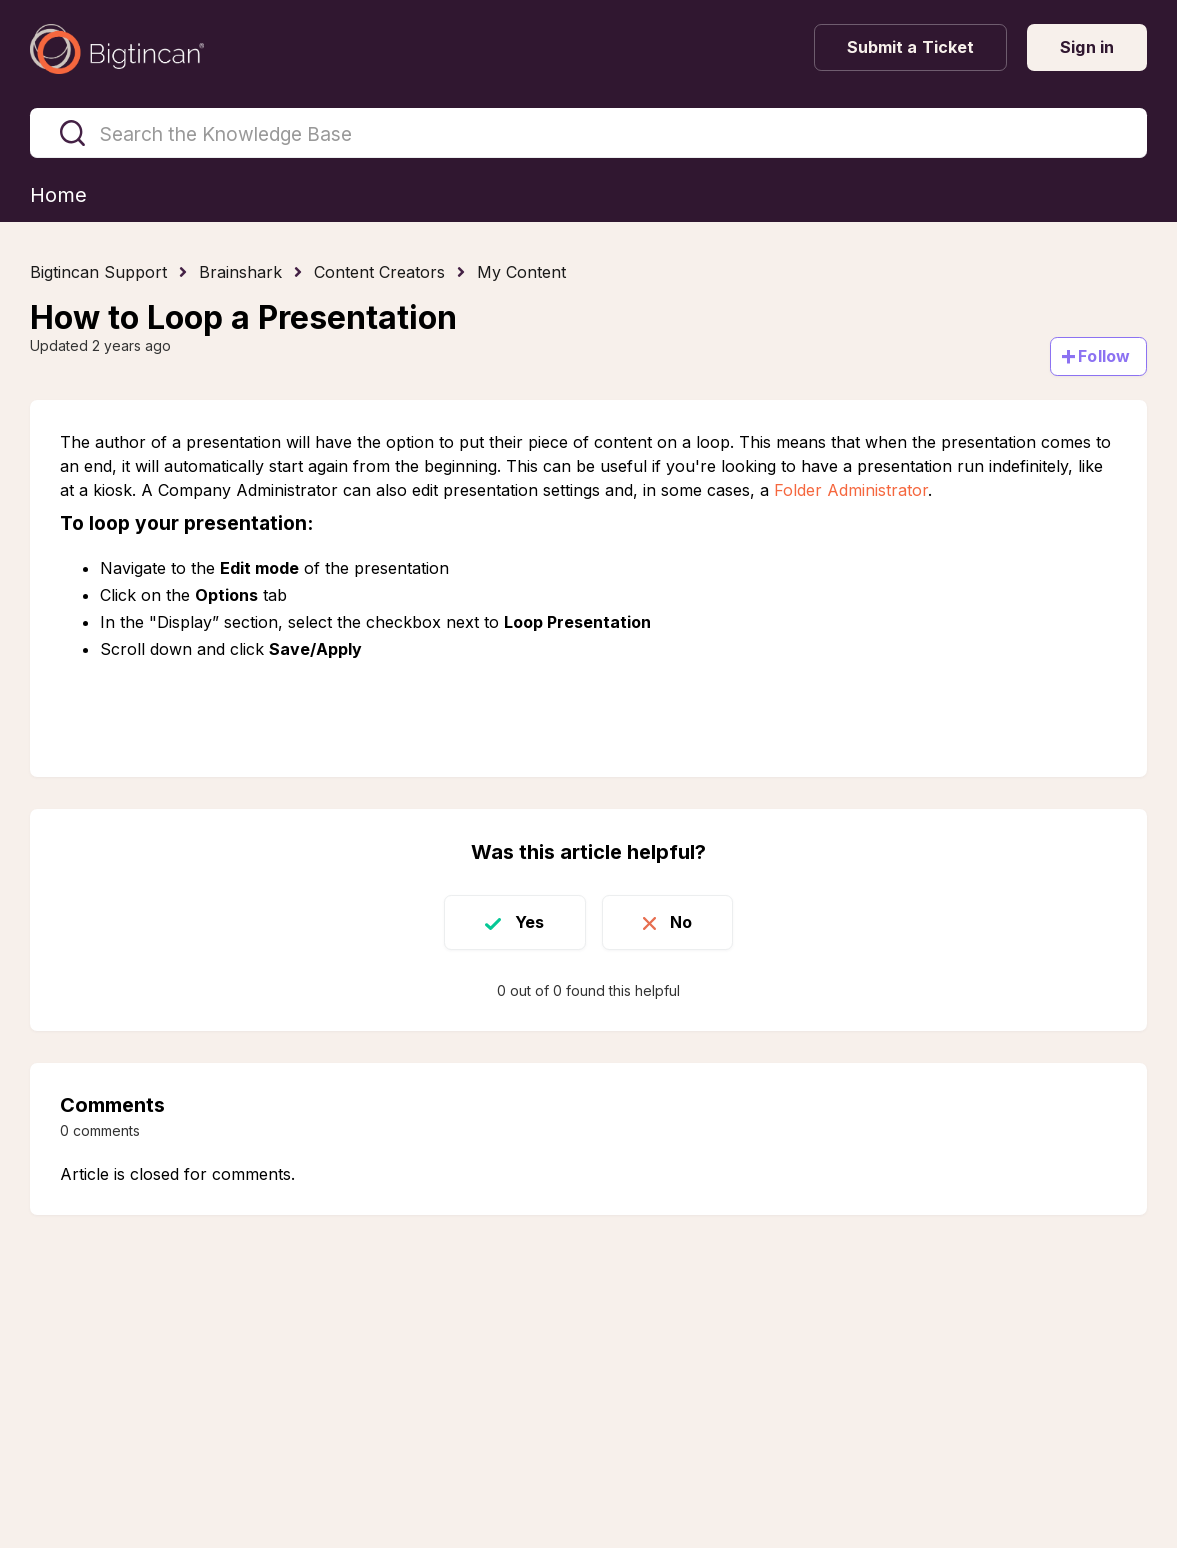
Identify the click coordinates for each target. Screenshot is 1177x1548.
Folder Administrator (851, 490)
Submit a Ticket (911, 47)
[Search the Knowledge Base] (588, 133)
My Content (521, 272)
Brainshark (240, 272)
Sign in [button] (1087, 47)
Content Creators (379, 272)
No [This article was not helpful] (681, 922)
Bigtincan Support (98, 272)
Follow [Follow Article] (1104, 356)
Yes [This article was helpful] (529, 922)
